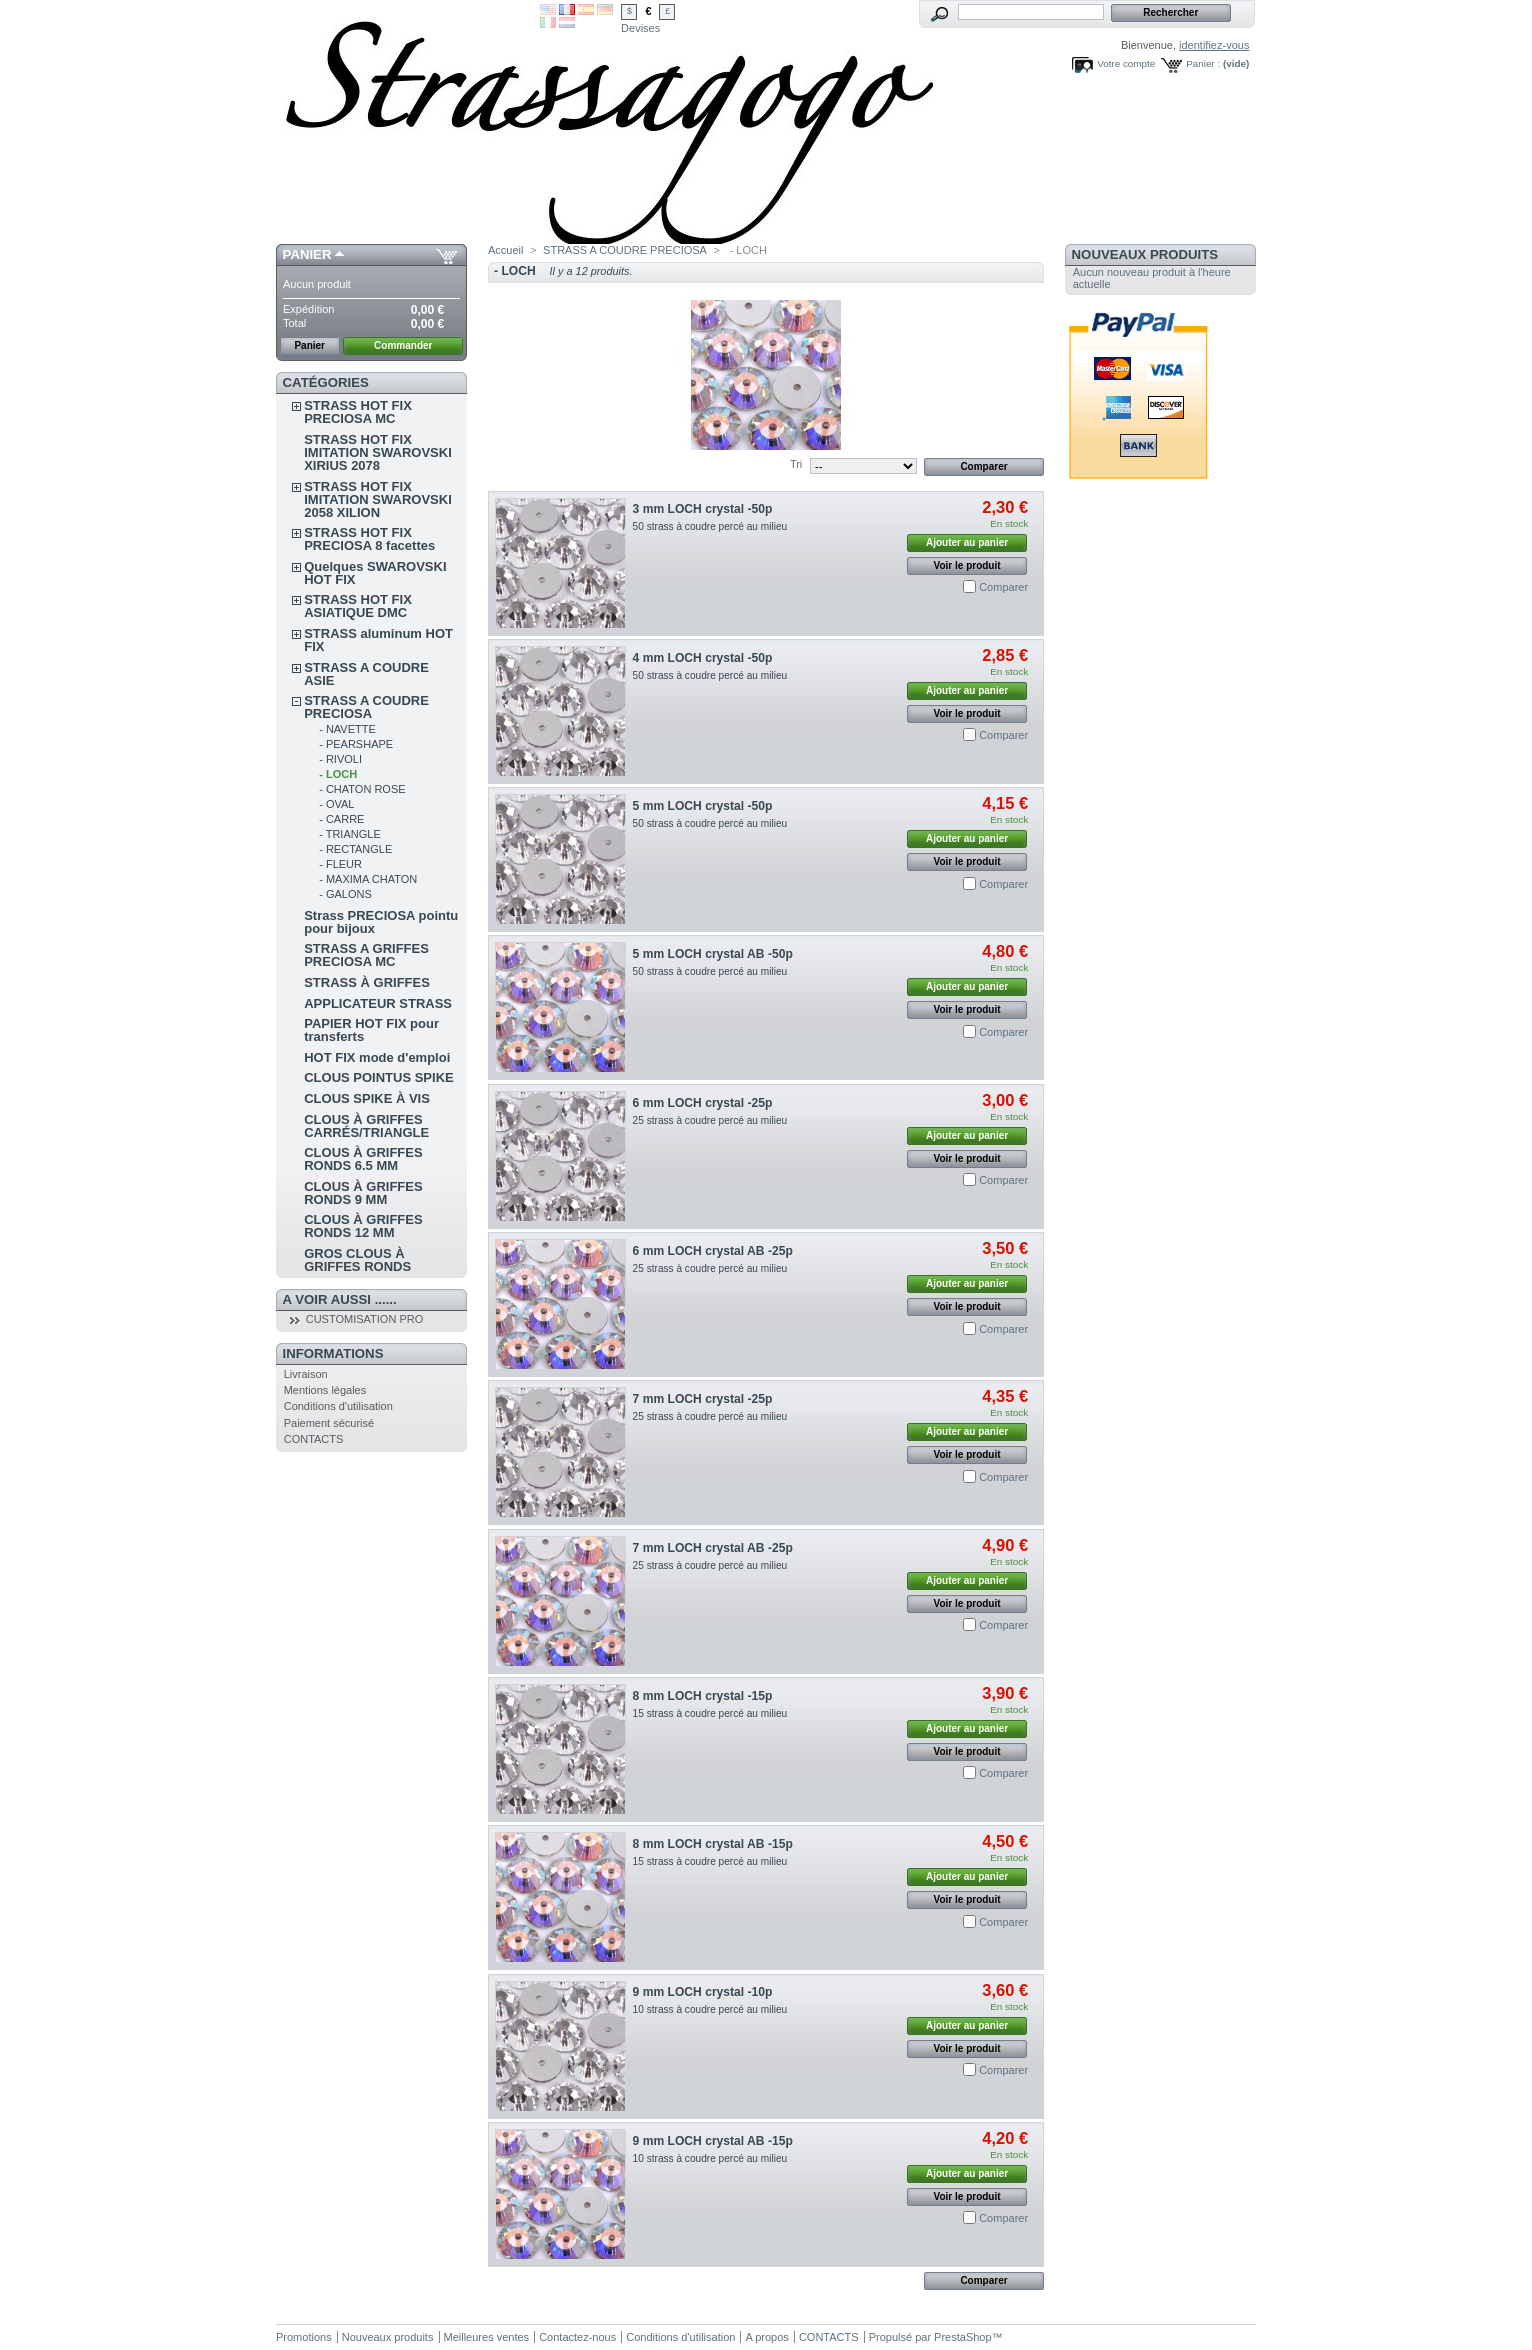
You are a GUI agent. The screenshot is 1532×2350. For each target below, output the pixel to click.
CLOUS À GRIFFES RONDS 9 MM (363, 1193)
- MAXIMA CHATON (368, 879)
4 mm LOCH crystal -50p (703, 658)
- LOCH (338, 774)
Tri (796, 464)
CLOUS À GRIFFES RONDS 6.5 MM (363, 1159)
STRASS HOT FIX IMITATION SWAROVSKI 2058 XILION (378, 499)
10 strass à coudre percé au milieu (710, 2009)
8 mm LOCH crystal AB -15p (713, 1844)
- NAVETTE (347, 729)
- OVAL (336, 804)
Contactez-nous (577, 2337)
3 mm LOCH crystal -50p (703, 509)
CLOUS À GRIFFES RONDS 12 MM (363, 1226)
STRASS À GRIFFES (367, 982)
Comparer (1003, 587)
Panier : (1203, 63)
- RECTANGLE (355, 849)
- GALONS (345, 894)
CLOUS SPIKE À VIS (367, 1098)
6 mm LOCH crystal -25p (703, 1103)
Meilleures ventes (487, 2337)
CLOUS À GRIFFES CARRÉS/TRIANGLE (366, 1126)
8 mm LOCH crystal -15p (703, 1696)
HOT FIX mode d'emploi (377, 1057)
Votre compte (1126, 63)
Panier (307, 254)
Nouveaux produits (1145, 254)
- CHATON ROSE (362, 789)
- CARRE (341, 819)
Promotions (304, 2337)
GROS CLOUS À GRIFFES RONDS (357, 1260)
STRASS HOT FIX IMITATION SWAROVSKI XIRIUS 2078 (378, 452)
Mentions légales (325, 1390)
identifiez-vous (1214, 45)
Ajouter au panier (967, 542)
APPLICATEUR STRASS (378, 1003)
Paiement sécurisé (329, 1423)
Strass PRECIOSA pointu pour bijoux (381, 922)
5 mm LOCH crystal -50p (703, 806)
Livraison (306, 1374)
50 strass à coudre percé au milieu (710, 526)
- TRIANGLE (350, 834)
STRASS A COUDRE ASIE (366, 674)
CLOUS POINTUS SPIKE (379, 1077)
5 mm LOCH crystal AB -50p (713, 954)
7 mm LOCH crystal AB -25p (713, 1548)
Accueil (505, 250)
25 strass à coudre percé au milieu (710, 1120)
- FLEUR (340, 864)
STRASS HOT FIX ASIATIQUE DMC (358, 606)
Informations (333, 1353)
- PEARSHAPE (356, 744)
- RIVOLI (340, 759)
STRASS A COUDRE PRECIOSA (366, 707)
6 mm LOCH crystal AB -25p (713, 1251)
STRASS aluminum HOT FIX (378, 640)
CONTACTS (314, 1439)
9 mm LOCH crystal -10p (703, 1992)
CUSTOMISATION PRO (365, 1319)
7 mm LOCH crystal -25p (703, 1399)
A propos (766, 2337)
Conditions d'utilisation (338, 1406)
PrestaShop (962, 2337)
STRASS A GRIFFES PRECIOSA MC (366, 955)
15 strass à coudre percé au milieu (710, 1713)
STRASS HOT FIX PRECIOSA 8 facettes (369, 539)
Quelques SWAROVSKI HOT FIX (375, 573)
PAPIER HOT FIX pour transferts (371, 1030)
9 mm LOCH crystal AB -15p (713, 2141)
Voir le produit (967, 565)
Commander (403, 345)
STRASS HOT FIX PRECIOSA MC (358, 412)
